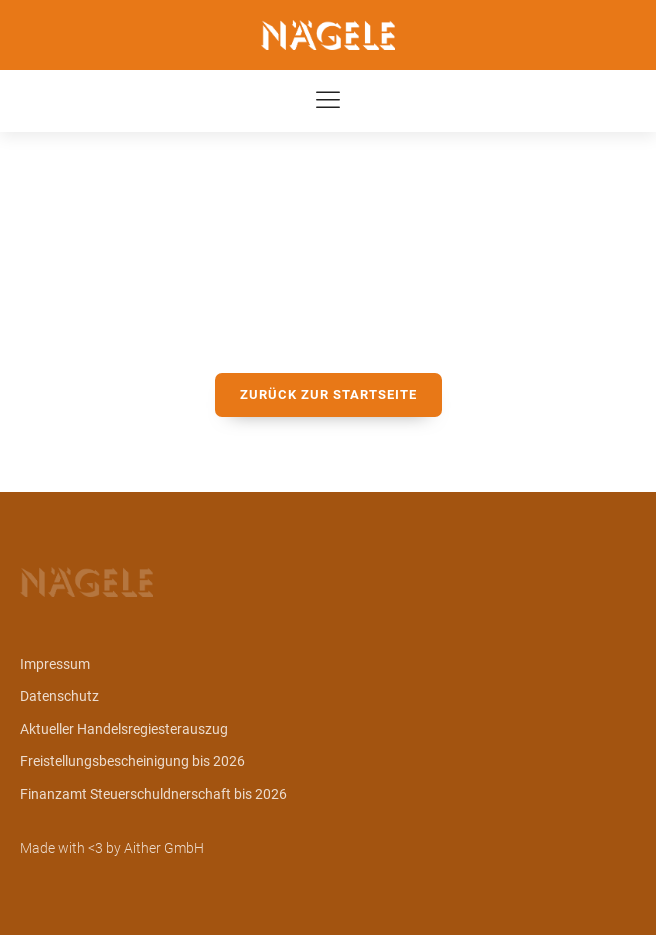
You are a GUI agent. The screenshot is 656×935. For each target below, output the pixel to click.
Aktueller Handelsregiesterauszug (124, 729)
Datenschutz (59, 696)
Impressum (55, 664)
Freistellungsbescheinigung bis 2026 (132, 761)
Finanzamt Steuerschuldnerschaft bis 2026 (153, 794)
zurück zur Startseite (328, 394)
